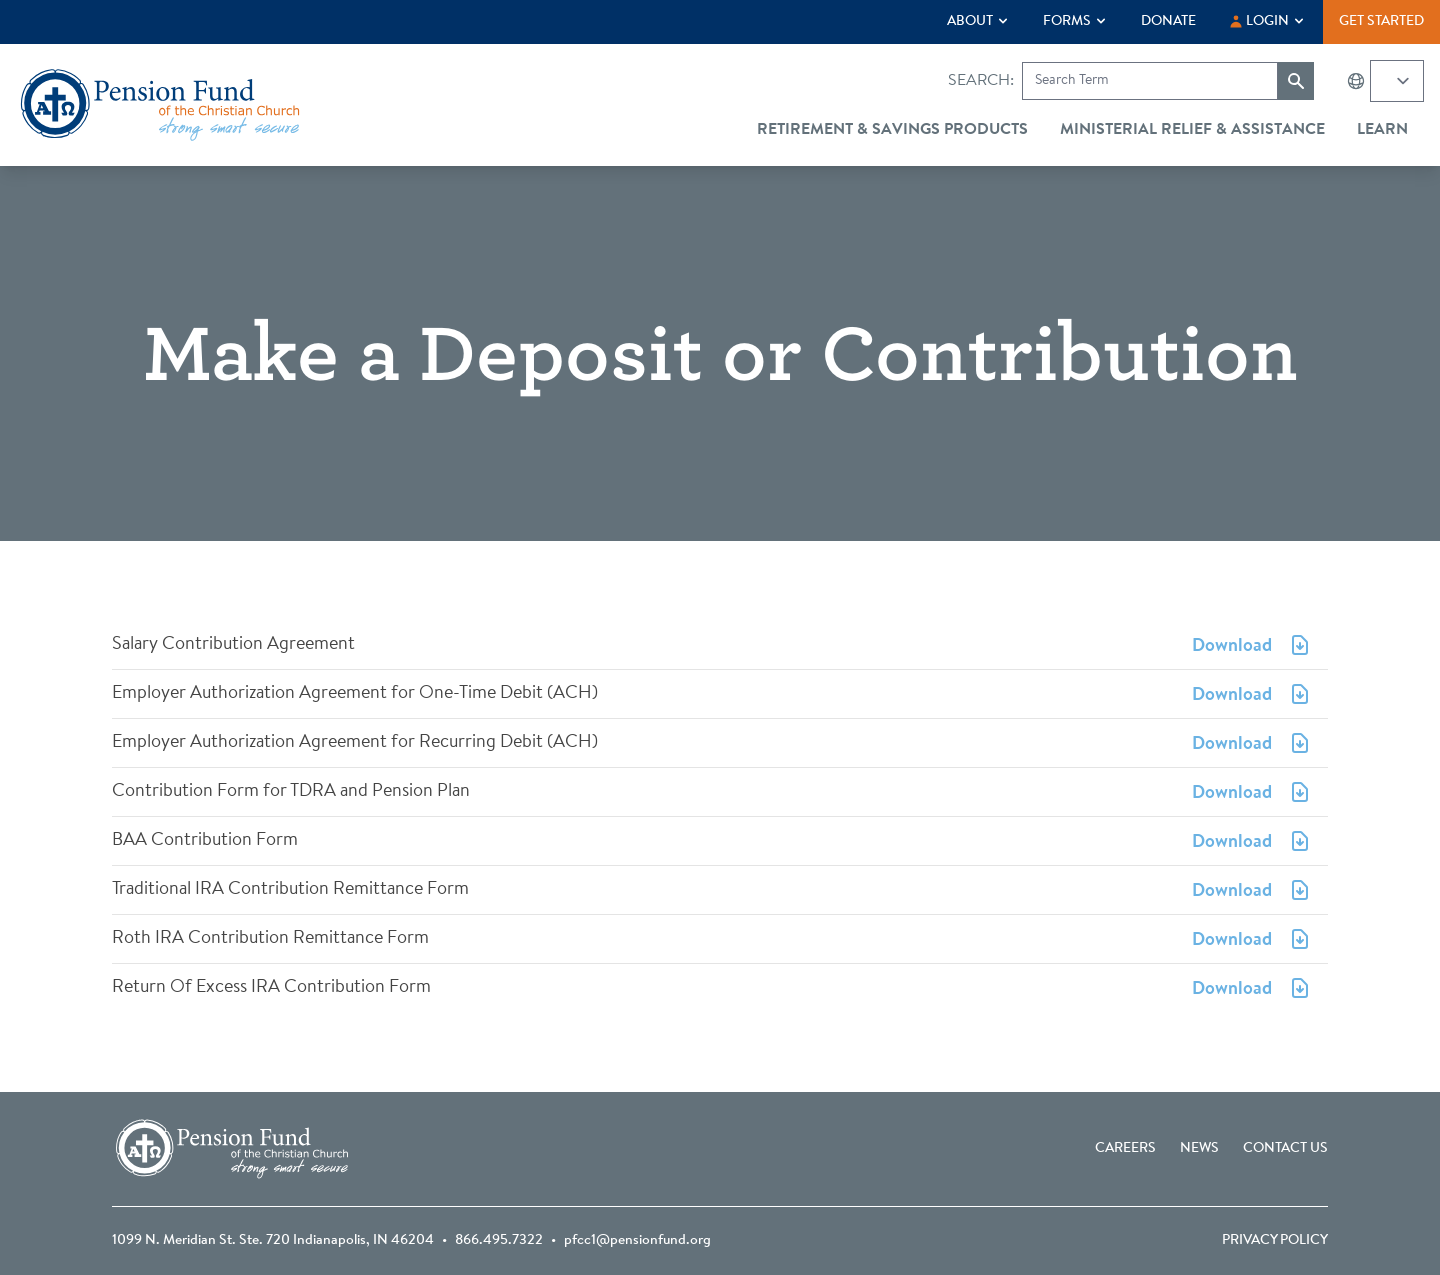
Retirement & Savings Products (892, 130)
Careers (1125, 1149)
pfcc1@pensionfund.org (637, 1241)
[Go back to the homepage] (160, 105)
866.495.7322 (499, 1241)
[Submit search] (1296, 81)
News (1199, 1149)
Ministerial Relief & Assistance (1192, 130)
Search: (981, 81)
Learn (1382, 130)
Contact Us (1285, 1149)
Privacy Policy (1275, 1241)
